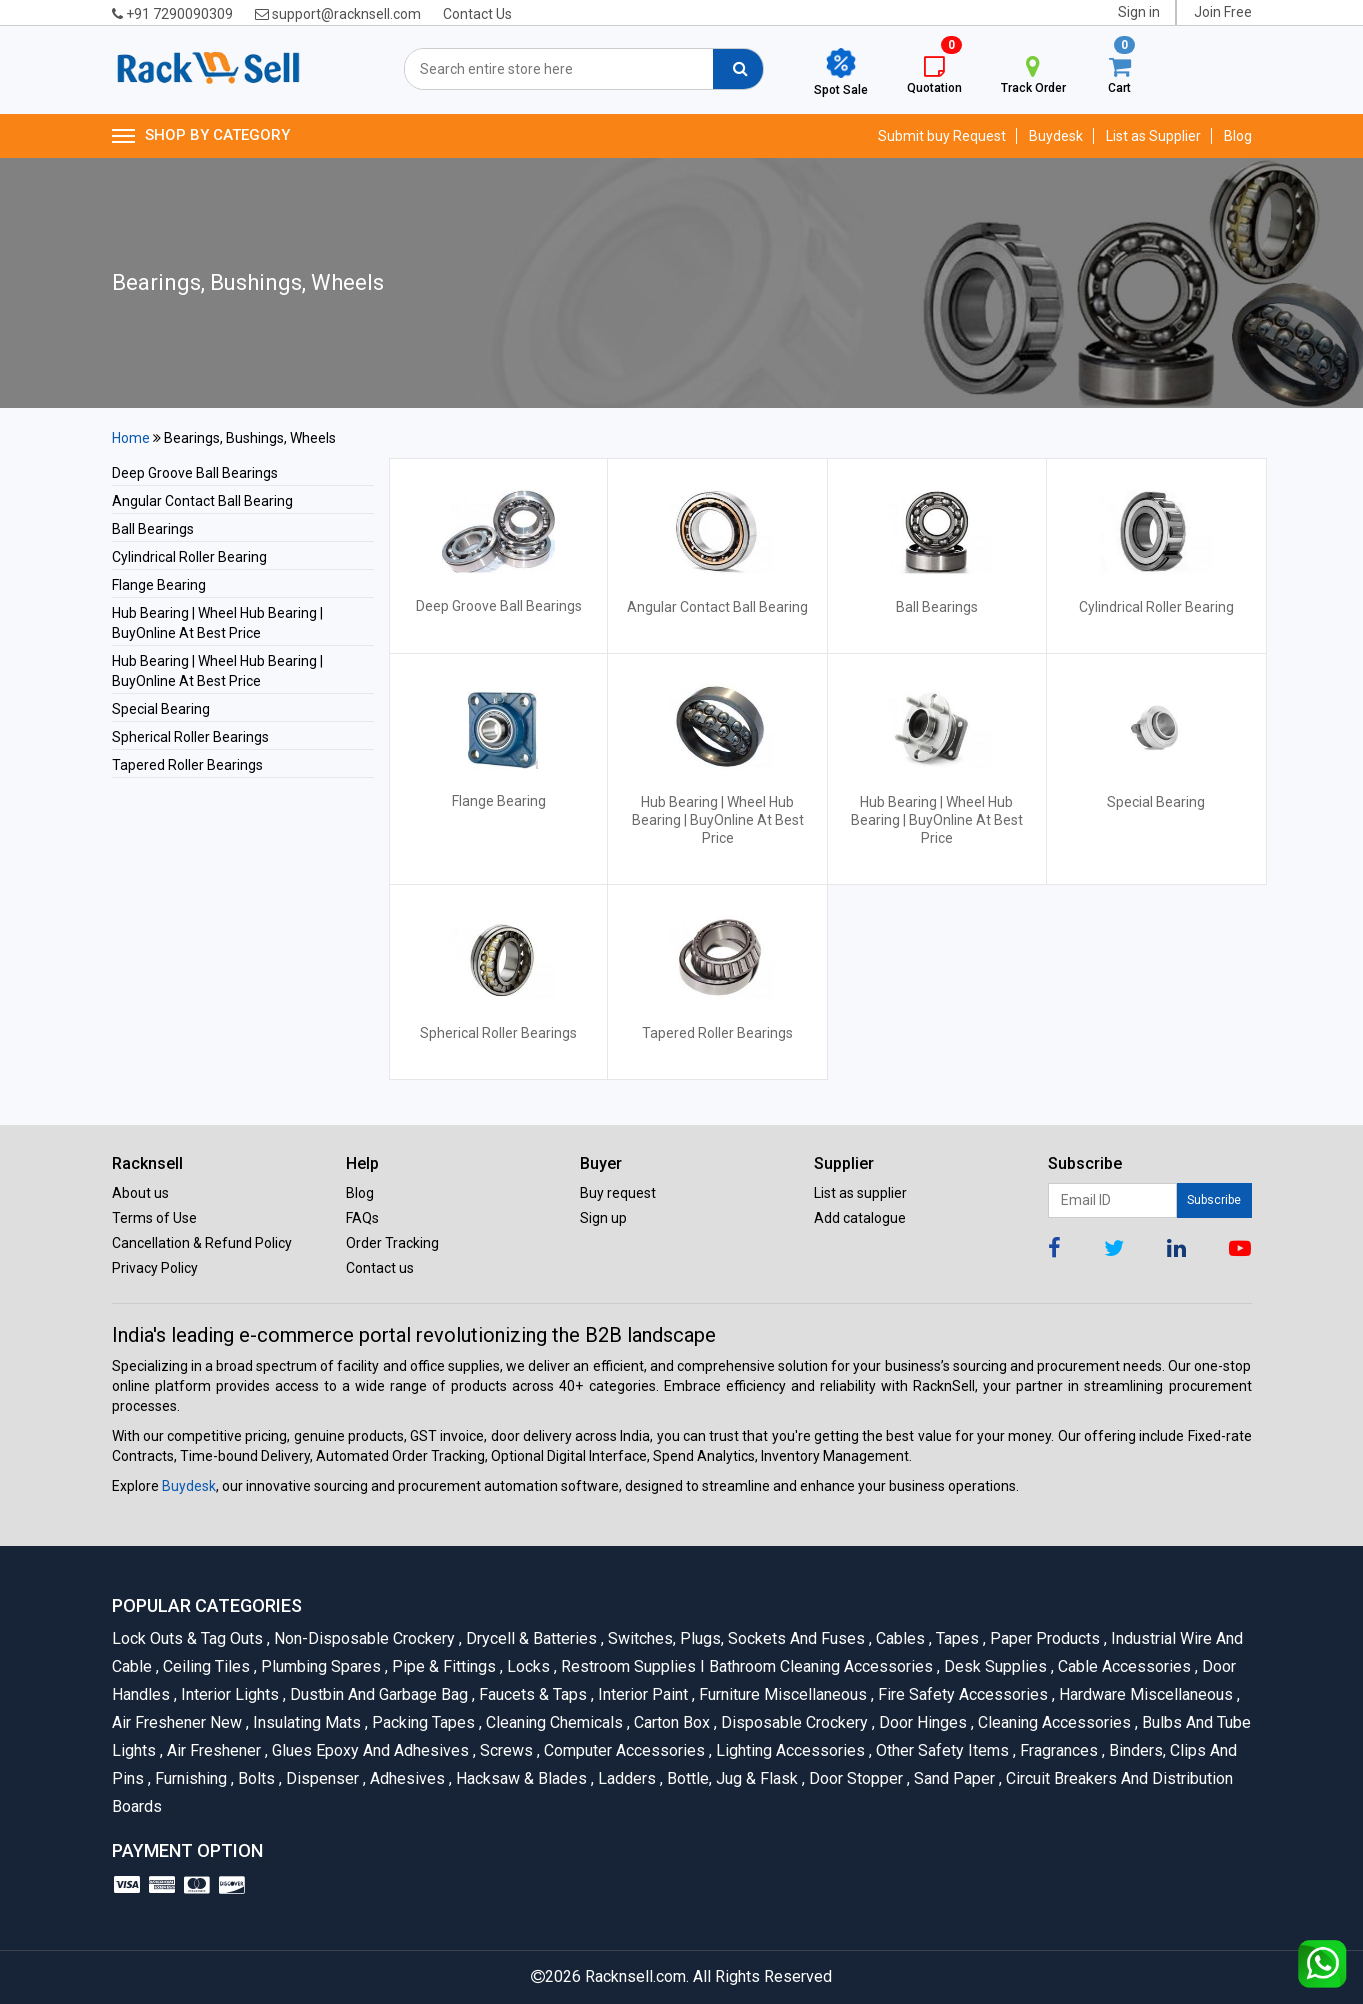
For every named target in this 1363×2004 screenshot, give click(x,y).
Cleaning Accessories (1053, 1722)
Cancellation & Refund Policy (202, 1243)
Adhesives (406, 1778)
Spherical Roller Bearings (190, 737)
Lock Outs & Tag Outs (189, 1638)
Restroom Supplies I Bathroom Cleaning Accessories (745, 1666)
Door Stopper (854, 1778)
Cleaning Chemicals (553, 1722)
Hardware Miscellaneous (1144, 1694)
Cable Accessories (1123, 1666)
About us (140, 1193)
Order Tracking (392, 1243)
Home (131, 438)
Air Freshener (212, 1750)
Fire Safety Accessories (961, 1694)
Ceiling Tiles (205, 1666)
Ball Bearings (153, 529)
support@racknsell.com (338, 14)
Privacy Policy (155, 1268)
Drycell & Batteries (530, 1638)
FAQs (362, 1218)
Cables (899, 1638)
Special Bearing (161, 709)
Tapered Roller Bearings (187, 765)
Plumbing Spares (319, 1666)
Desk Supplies (994, 1666)
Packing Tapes (422, 1722)
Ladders (625, 1778)
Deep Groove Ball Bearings (195, 473)
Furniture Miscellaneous (781, 1694)
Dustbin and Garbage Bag (377, 1694)
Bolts (255, 1778)
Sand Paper (953, 1778)
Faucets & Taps (531, 1694)
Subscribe (1214, 1200)
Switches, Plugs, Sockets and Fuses (735, 1638)
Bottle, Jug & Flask (731, 1778)
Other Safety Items (941, 1750)
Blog (1238, 136)
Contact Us (477, 14)
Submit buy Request (942, 136)
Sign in (1139, 12)
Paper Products (1043, 1638)
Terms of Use (154, 1218)
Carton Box (670, 1722)
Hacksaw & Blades (520, 1778)
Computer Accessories (623, 1750)
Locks (527, 1666)
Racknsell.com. (637, 1976)
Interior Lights (228, 1694)
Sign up (603, 1218)
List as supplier (860, 1193)
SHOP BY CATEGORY (201, 136)
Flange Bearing (159, 585)
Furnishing (189, 1778)
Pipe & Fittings (442, 1666)
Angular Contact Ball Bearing (202, 501)
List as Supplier (1153, 136)
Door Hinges (921, 1722)
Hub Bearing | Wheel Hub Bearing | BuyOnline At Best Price (718, 820)
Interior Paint (641, 1694)
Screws (505, 1750)
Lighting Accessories (789, 1750)
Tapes (956, 1638)
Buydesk (1056, 136)
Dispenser (321, 1778)
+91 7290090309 (172, 14)
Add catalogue (860, 1218)
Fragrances (1057, 1750)
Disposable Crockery (793, 1722)
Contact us (380, 1268)
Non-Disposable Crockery (363, 1638)
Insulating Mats (305, 1722)
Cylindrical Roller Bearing (189, 557)
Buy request (618, 1193)
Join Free (1223, 12)
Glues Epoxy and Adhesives (369, 1750)
